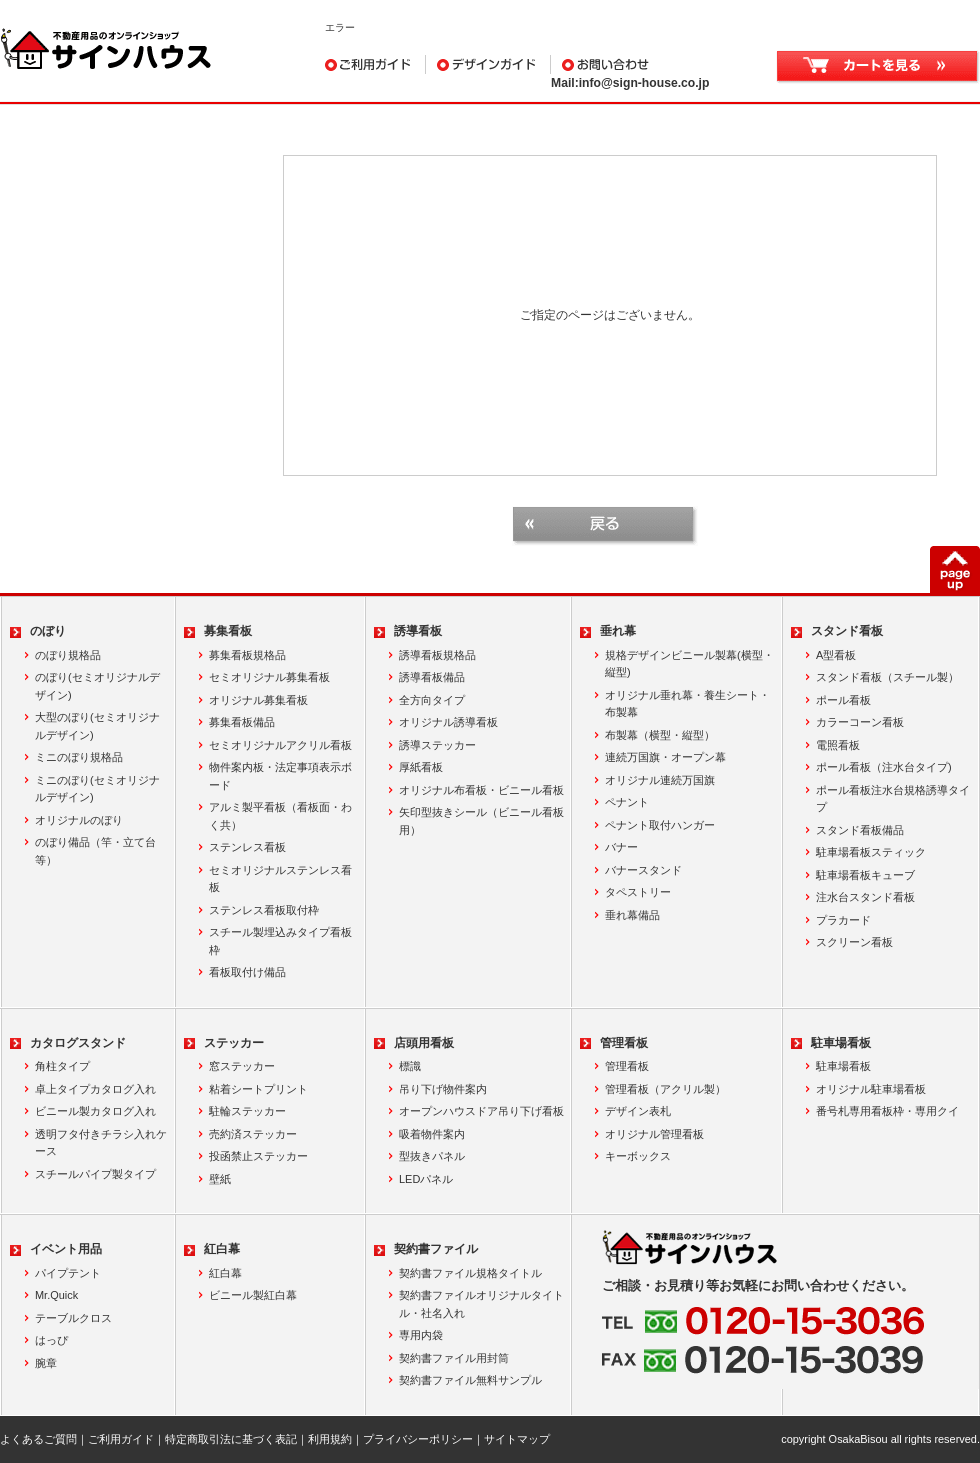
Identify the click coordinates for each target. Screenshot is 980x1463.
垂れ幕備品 (632, 915)
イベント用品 (66, 1249)
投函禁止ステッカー (258, 1156)
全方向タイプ (432, 700)
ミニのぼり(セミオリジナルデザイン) (97, 789)
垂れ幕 (618, 631)
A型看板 (836, 655)
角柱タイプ (62, 1066)
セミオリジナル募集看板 (269, 677)
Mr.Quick (56, 1295)
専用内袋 (421, 1335)
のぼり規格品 (68, 655)
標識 (410, 1066)
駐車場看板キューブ (865, 875)
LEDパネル (426, 1179)
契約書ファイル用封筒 (454, 1358)
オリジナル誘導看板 (448, 722)
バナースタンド (643, 870)
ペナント (627, 802)
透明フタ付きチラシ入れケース (101, 1143)
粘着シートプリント (258, 1089)
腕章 (46, 1363)
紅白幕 (222, 1249)
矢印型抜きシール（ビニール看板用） (481, 821)
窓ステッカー (242, 1066)
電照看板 (838, 745)
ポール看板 (843, 700)
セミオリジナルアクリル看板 (280, 745)
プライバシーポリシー (418, 1439)
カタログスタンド (78, 1043)
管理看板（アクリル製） (665, 1089)
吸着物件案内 (432, 1134)
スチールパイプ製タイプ (95, 1174)
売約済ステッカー (253, 1134)
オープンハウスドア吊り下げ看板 (481, 1111)
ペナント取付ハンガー (660, 825)
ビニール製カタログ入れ (95, 1111)
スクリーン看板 (854, 942)
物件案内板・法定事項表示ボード (280, 776)
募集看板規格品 (247, 655)
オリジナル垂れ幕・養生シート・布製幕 (687, 704)
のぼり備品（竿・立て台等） (95, 851)
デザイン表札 (638, 1111)
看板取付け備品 (247, 972)
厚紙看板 (421, 767)
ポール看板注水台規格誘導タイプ (893, 799)
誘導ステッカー (437, 745)
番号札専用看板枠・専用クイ (887, 1111)
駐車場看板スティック (871, 852)
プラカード (843, 920)
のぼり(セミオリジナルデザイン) (97, 686)
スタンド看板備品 (860, 830)
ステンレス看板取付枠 (264, 910)
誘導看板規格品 (437, 655)
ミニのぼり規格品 (79, 757)
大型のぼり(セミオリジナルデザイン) (97, 726)
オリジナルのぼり (79, 820)
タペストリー (638, 892)
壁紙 (220, 1179)
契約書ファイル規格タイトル (470, 1273)
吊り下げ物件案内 (443, 1089)
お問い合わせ (651, 64)
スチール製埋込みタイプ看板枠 (280, 941)
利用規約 (330, 1439)
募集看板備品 (242, 722)
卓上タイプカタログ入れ (95, 1089)
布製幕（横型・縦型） (660, 735)
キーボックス (638, 1156)
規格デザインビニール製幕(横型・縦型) (689, 664)
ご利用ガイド (375, 64)
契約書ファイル (436, 1249)
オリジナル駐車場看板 (871, 1089)
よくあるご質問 (38, 1439)
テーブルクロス (73, 1318)
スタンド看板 (847, 631)
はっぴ (51, 1340)
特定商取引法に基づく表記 (231, 1439)
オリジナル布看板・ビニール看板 (481, 790)
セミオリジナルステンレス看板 (280, 879)
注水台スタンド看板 (865, 897)
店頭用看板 (424, 1043)
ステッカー (234, 1043)
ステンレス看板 (247, 847)
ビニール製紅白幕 (253, 1295)
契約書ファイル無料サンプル (470, 1380)
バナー (621, 847)
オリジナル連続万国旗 (660, 780)
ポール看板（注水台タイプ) (884, 767)
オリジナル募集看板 (258, 700)
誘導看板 (418, 631)
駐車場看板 (841, 1043)
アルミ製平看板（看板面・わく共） (280, 816)
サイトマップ (517, 1439)
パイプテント (68, 1273)
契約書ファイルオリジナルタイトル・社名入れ (481, 1304)
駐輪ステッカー (247, 1111)
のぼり (48, 631)
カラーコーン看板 (860, 722)
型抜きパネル (432, 1156)
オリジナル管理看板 (654, 1134)
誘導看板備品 (432, 677)
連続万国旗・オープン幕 (665, 757)
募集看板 (228, 631)
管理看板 (624, 1043)
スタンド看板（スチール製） (887, 677)
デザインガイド (488, 64)
